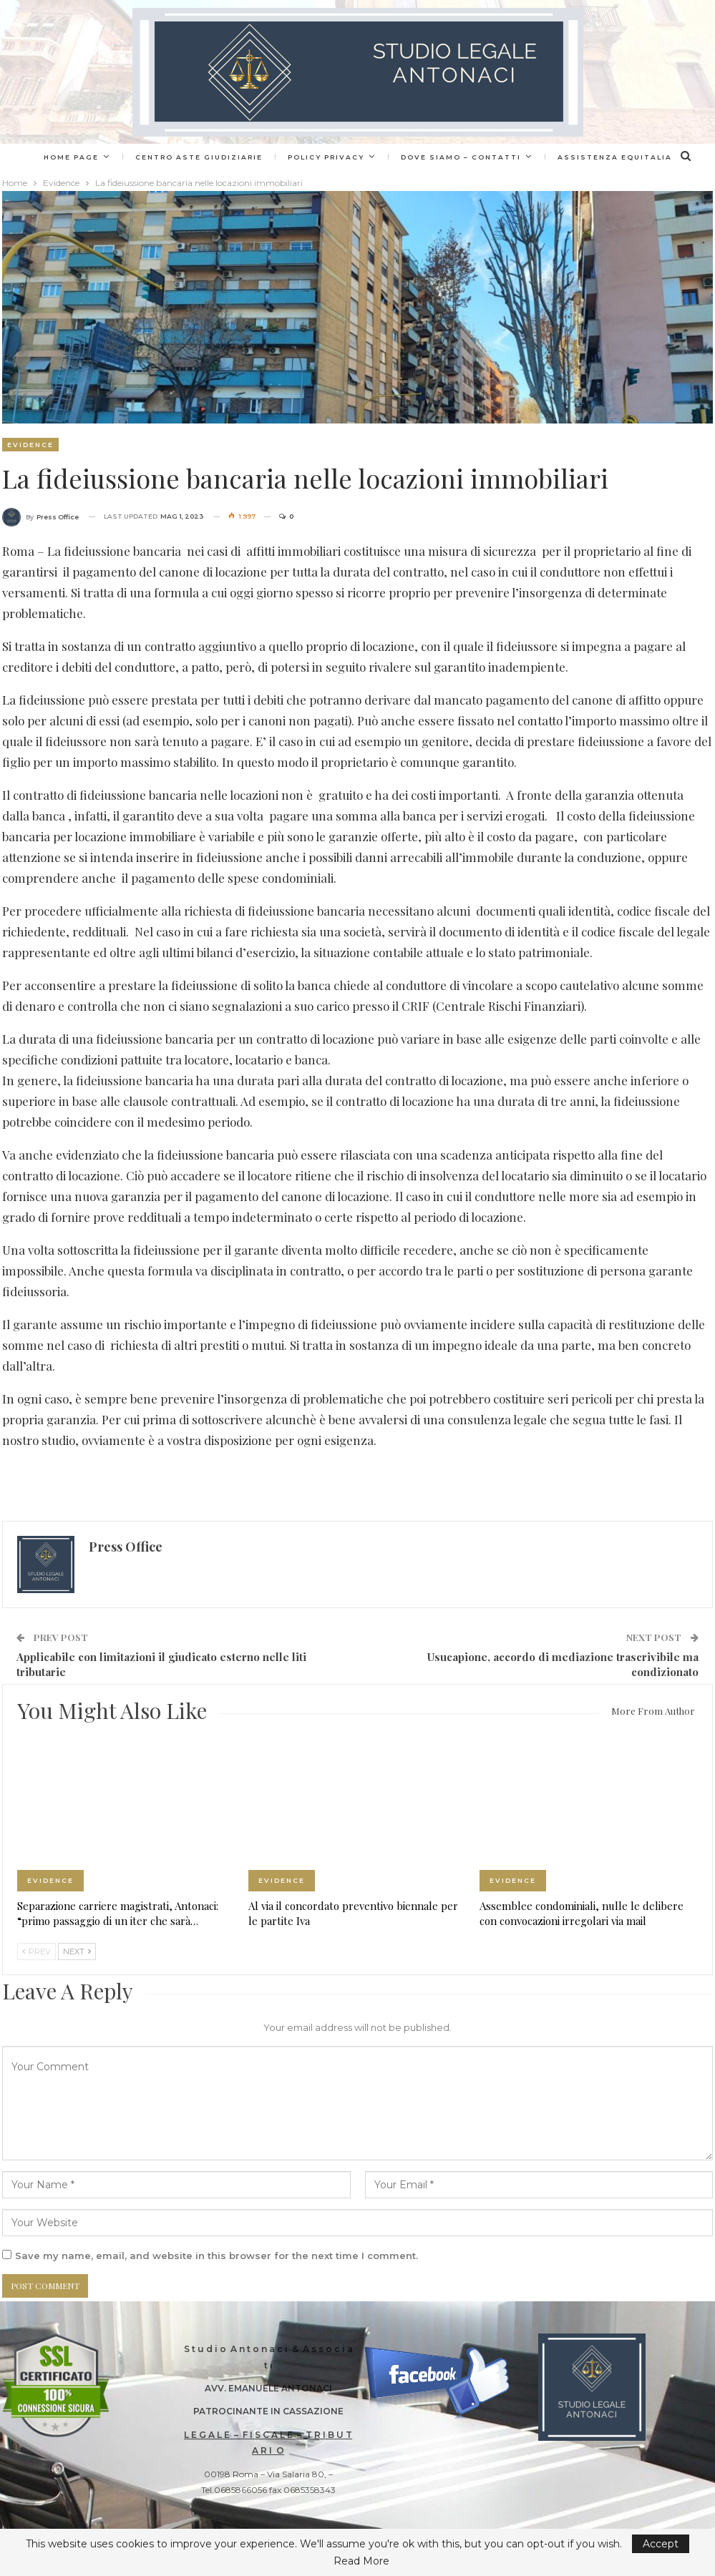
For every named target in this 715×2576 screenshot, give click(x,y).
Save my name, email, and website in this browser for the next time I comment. (216, 2255)
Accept (660, 2543)
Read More (361, 2561)
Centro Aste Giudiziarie (234, 157)
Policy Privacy (364, 157)
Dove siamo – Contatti (501, 157)
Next (77, 1951)
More (613, 157)
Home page (104, 157)
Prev (36, 1951)
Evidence (30, 445)
